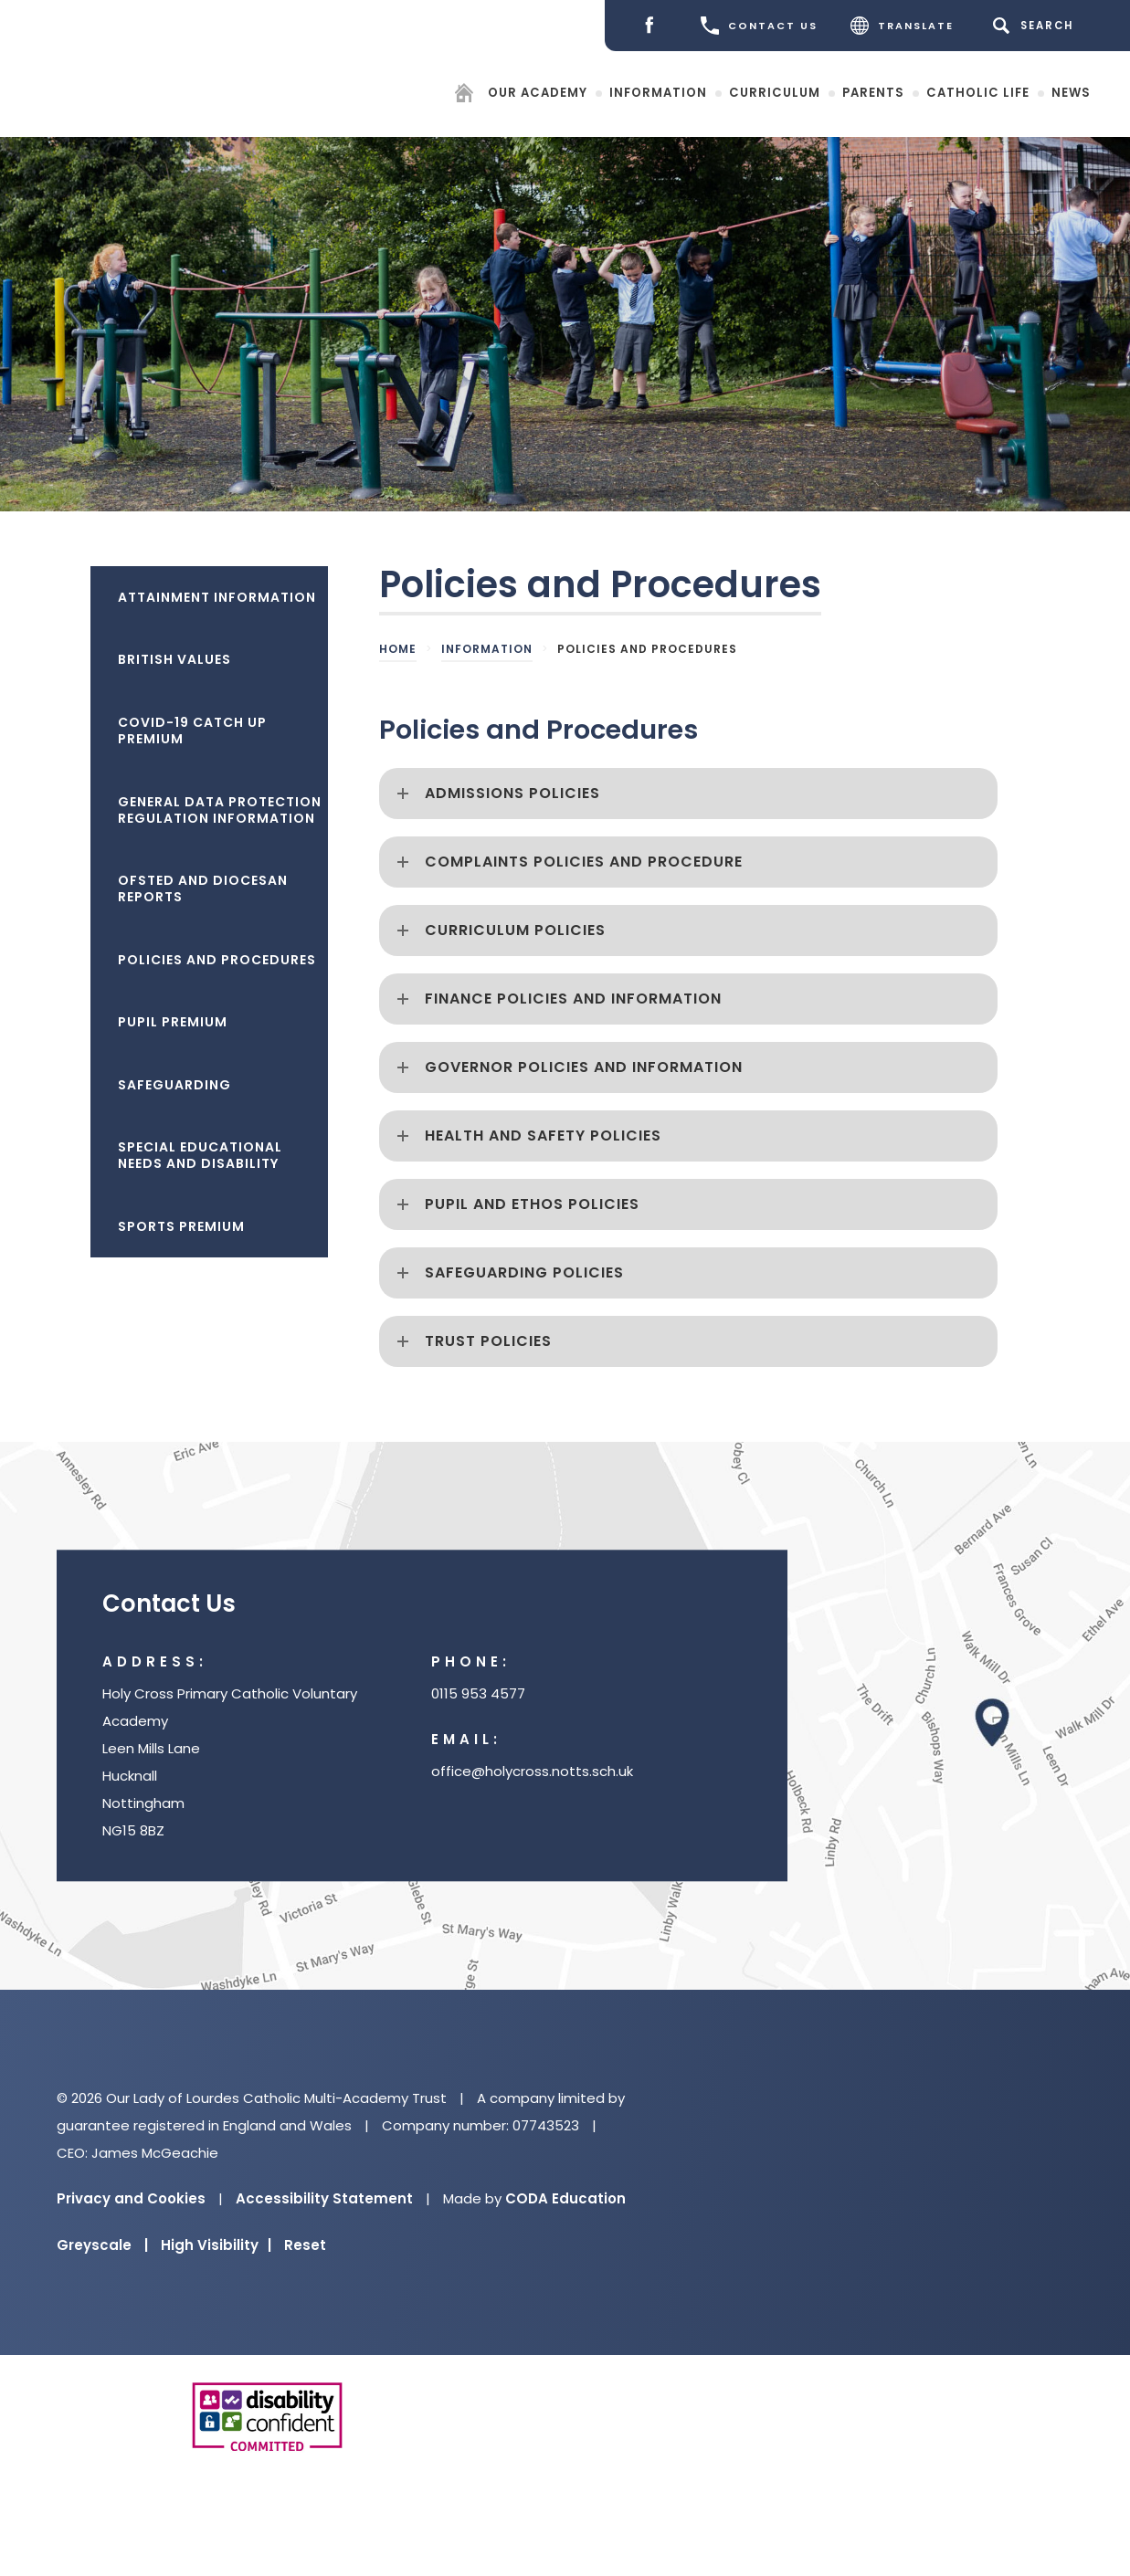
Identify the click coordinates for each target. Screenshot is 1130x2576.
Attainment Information (217, 597)
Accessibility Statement (324, 2198)
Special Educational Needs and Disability (200, 1155)
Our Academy (537, 91)
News (1071, 91)
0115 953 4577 (478, 1694)
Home (398, 649)
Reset (305, 2245)
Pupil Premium (172, 1022)
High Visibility (216, 2245)
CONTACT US (759, 25)
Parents (873, 91)
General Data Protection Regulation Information (220, 810)
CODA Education (565, 2198)
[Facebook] (653, 26)
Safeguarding (174, 1085)
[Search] (1036, 26)
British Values (174, 659)
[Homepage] (466, 95)
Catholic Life (978, 91)
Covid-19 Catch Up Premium (192, 730)
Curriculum (774, 91)
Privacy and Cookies (131, 2198)
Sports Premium (181, 1226)
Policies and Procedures (217, 960)
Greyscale (102, 2245)
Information (658, 91)
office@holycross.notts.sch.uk (532, 1772)
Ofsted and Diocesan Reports (203, 888)
